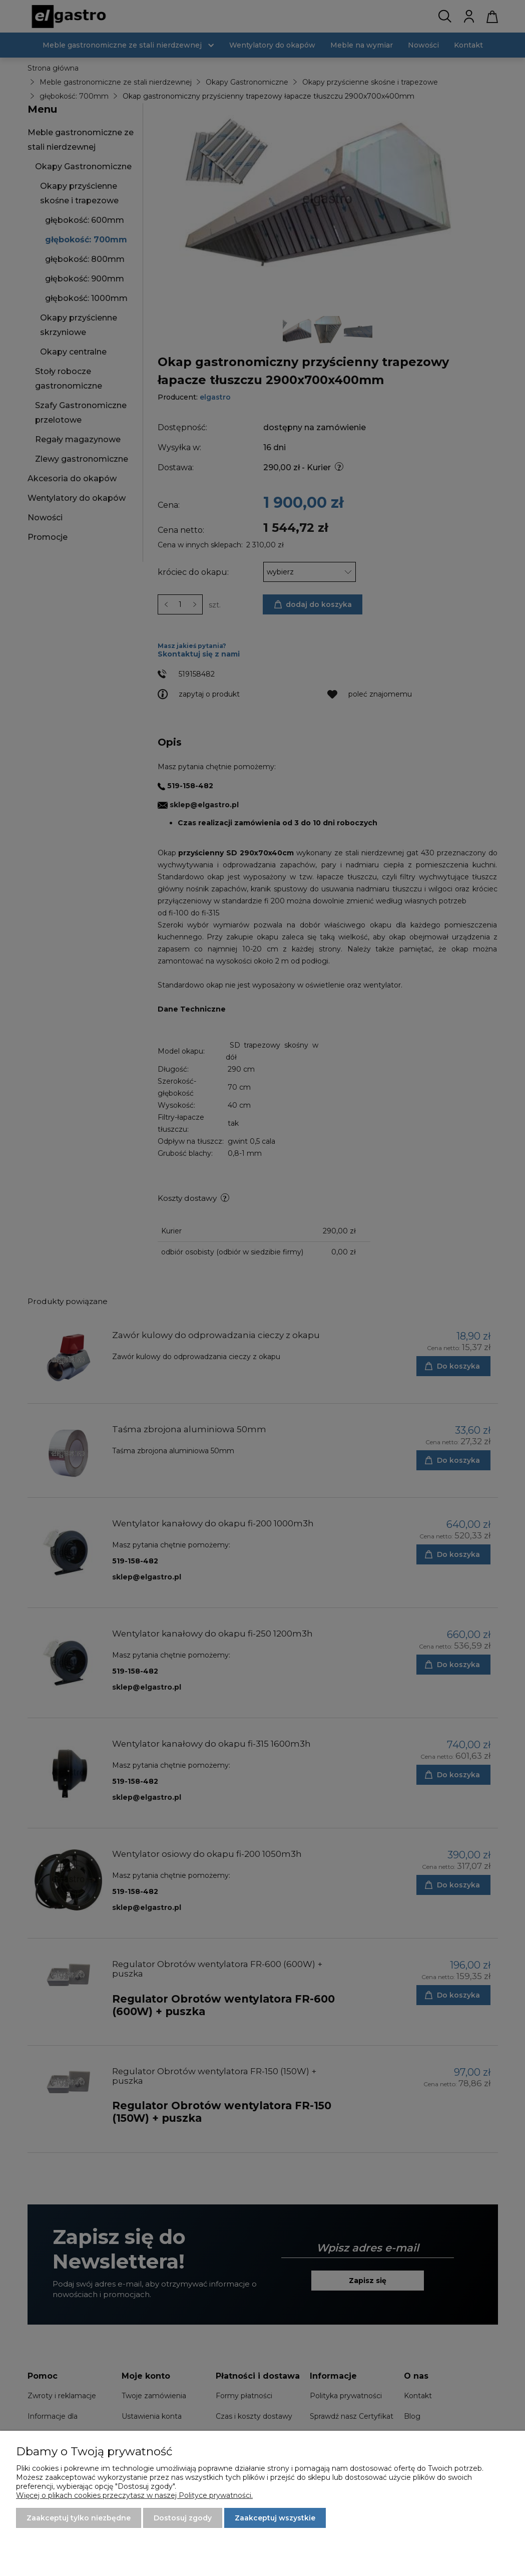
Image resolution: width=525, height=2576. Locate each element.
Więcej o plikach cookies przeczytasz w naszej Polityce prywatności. (134, 2495)
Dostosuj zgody (183, 2517)
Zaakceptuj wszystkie (275, 2517)
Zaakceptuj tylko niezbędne (79, 2517)
